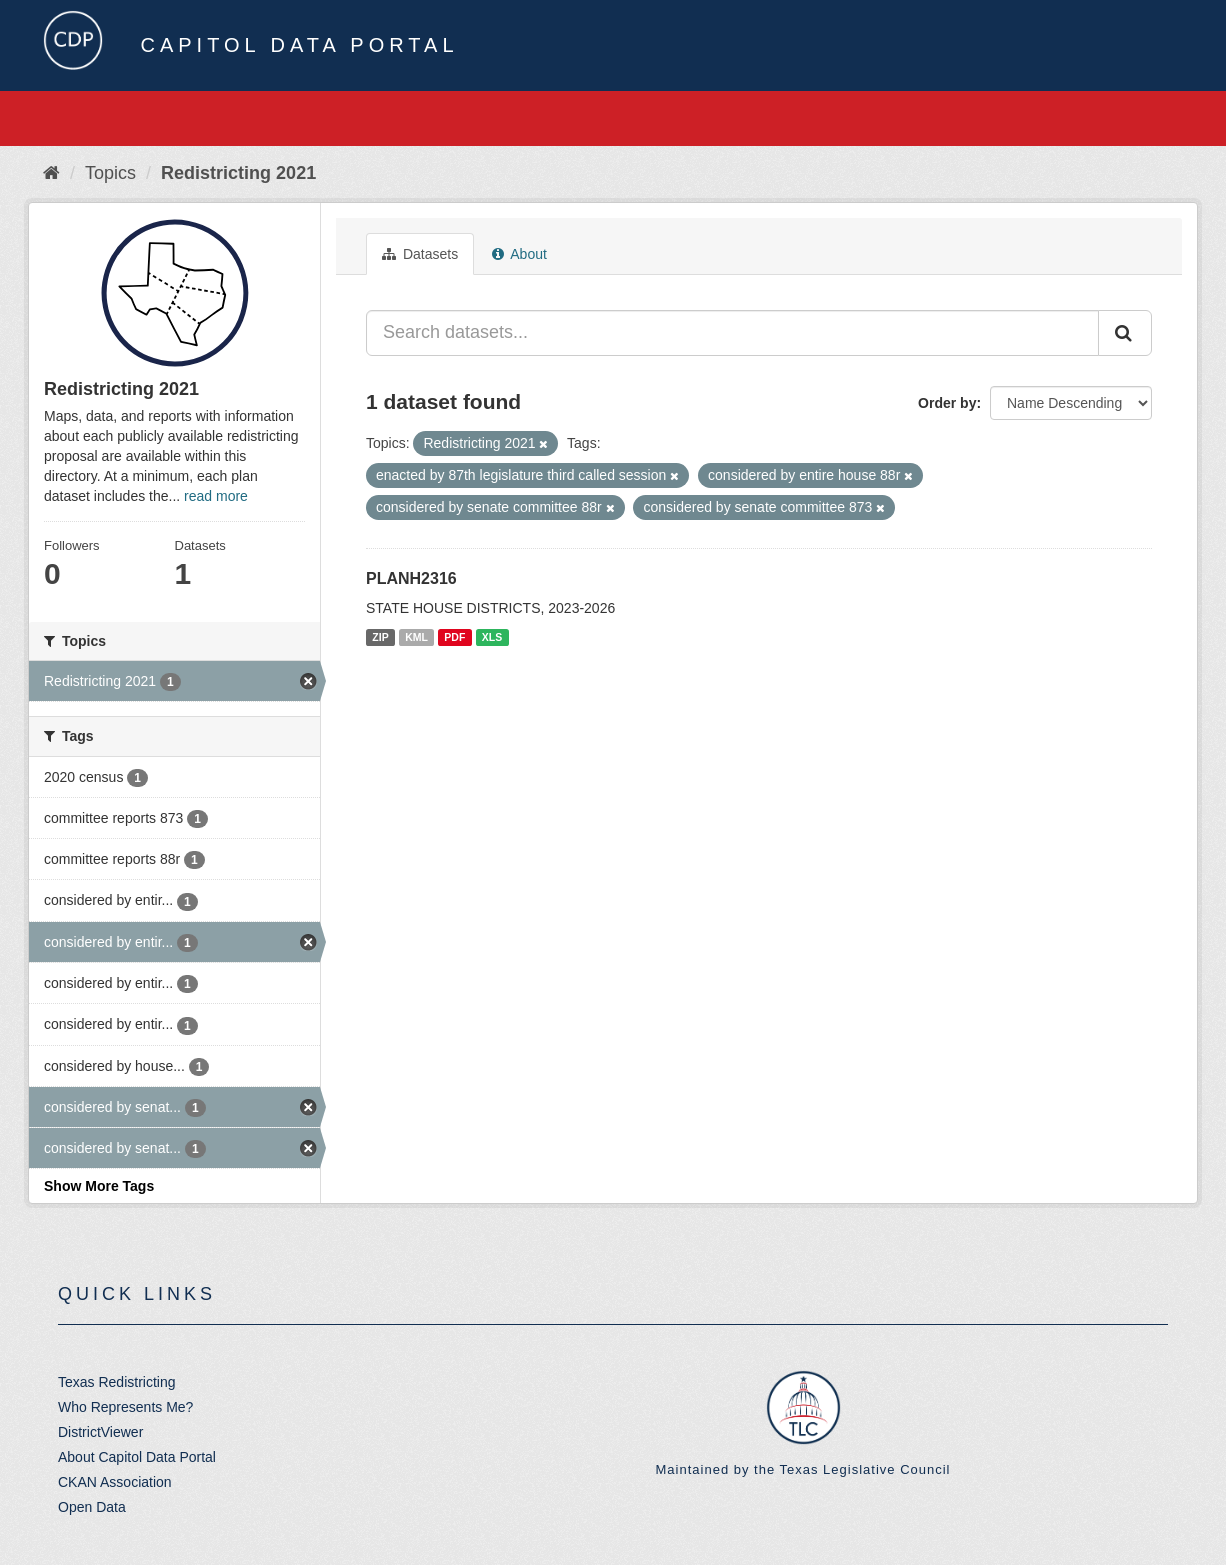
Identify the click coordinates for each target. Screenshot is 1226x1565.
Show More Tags (99, 1186)
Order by (947, 403)
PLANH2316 (411, 578)
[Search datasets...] (732, 333)
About (519, 254)
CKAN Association (115, 1482)
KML (416, 637)
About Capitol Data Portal (137, 1457)
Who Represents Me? (125, 1407)
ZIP (380, 637)
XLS (492, 637)
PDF (454, 637)
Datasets (420, 254)
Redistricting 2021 (238, 173)
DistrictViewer (100, 1432)
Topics (110, 173)
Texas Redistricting (117, 1382)
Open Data (92, 1507)
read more (216, 496)
